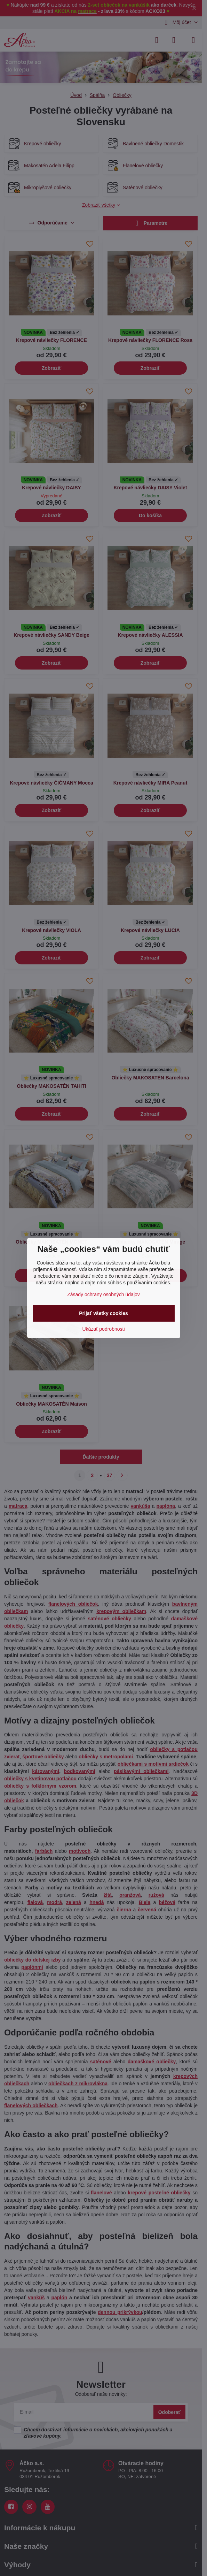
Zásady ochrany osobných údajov (103, 1294)
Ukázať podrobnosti (103, 1329)
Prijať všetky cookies (103, 1313)
